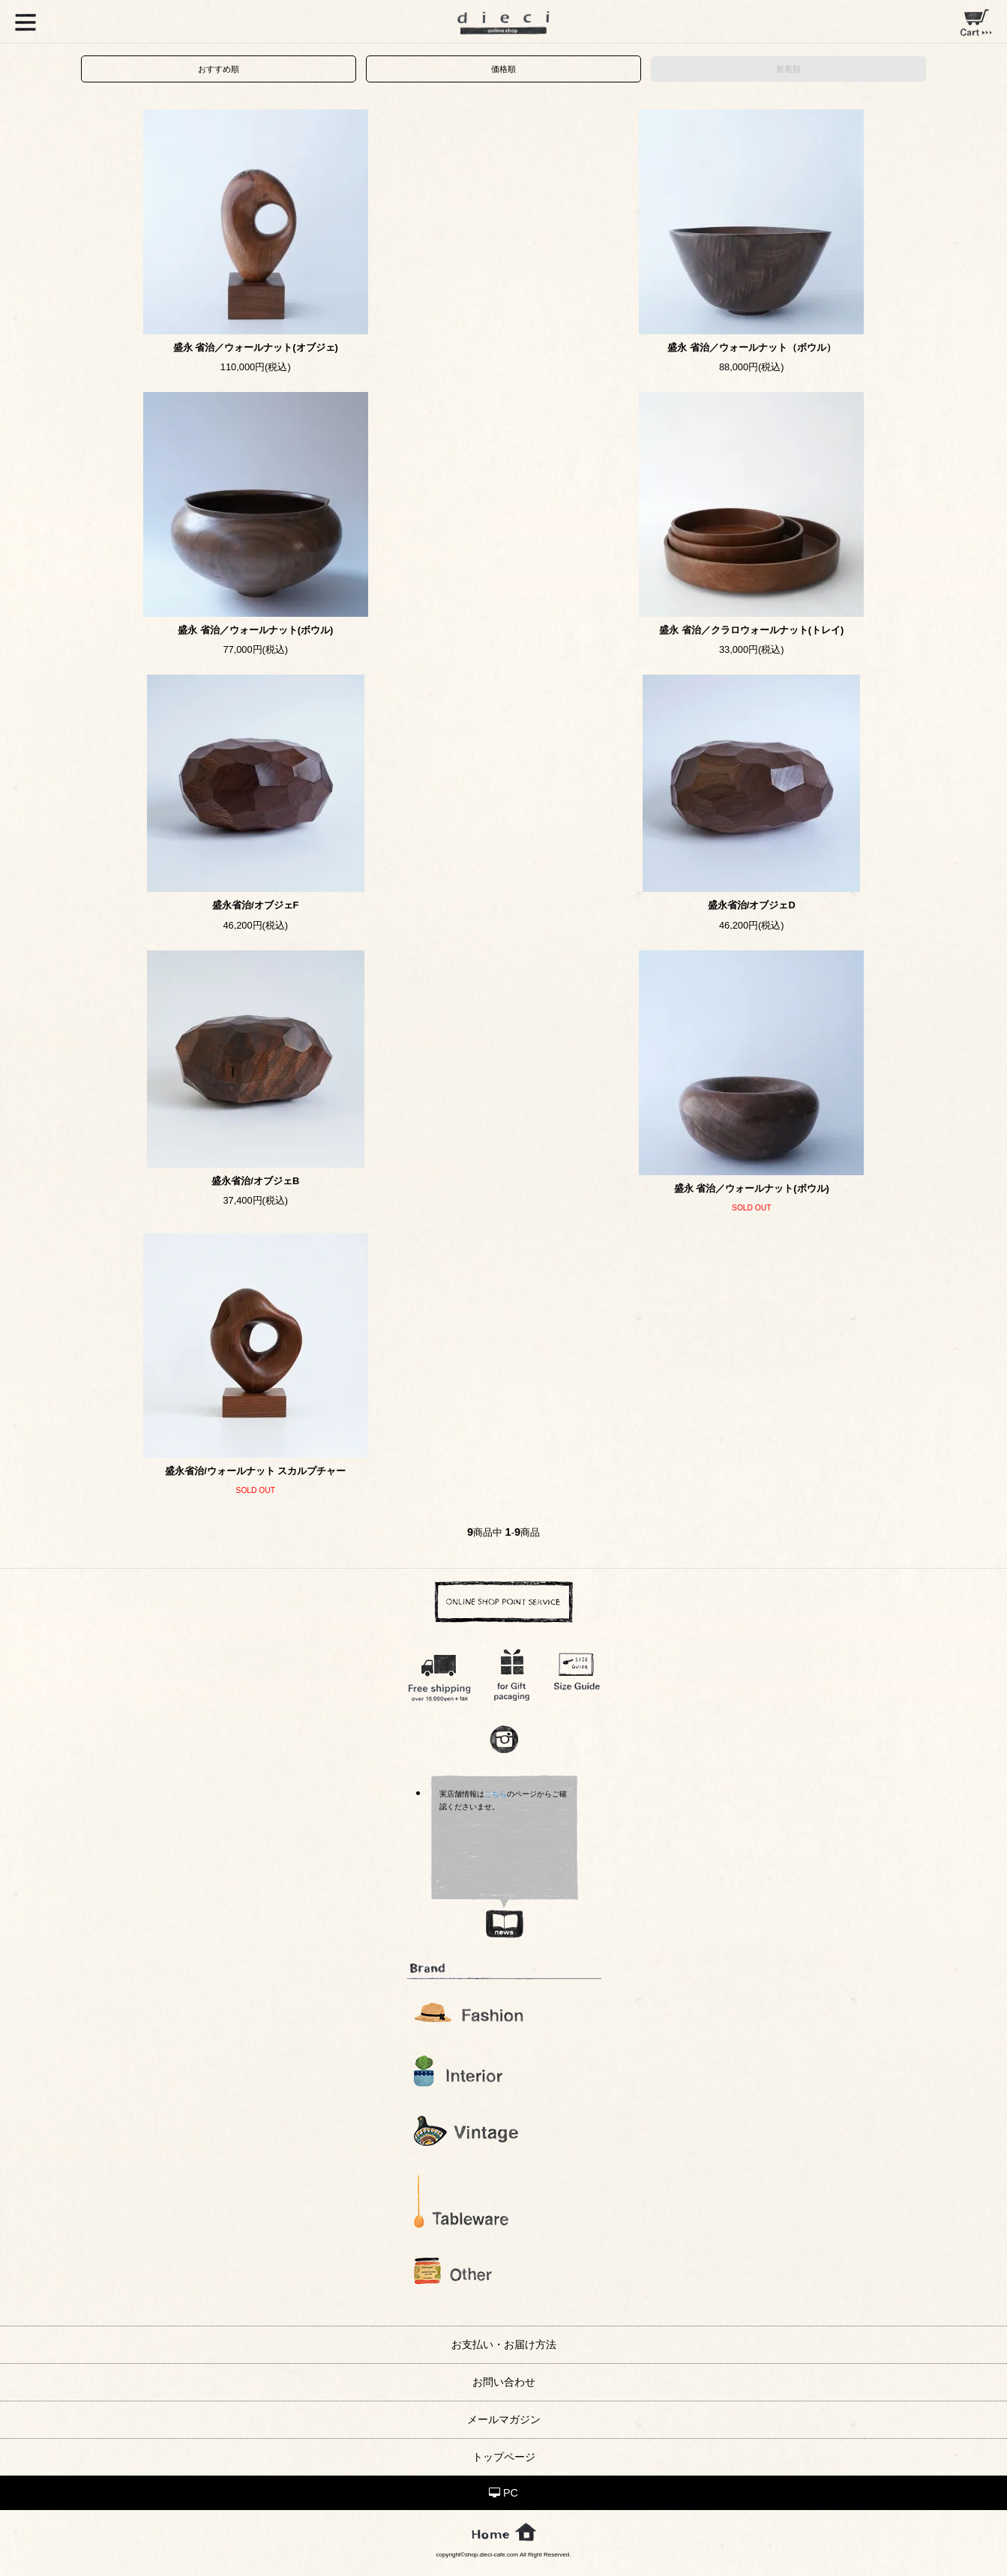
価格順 (503, 68)
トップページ (503, 2457)
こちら (495, 1794)
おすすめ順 (218, 68)
